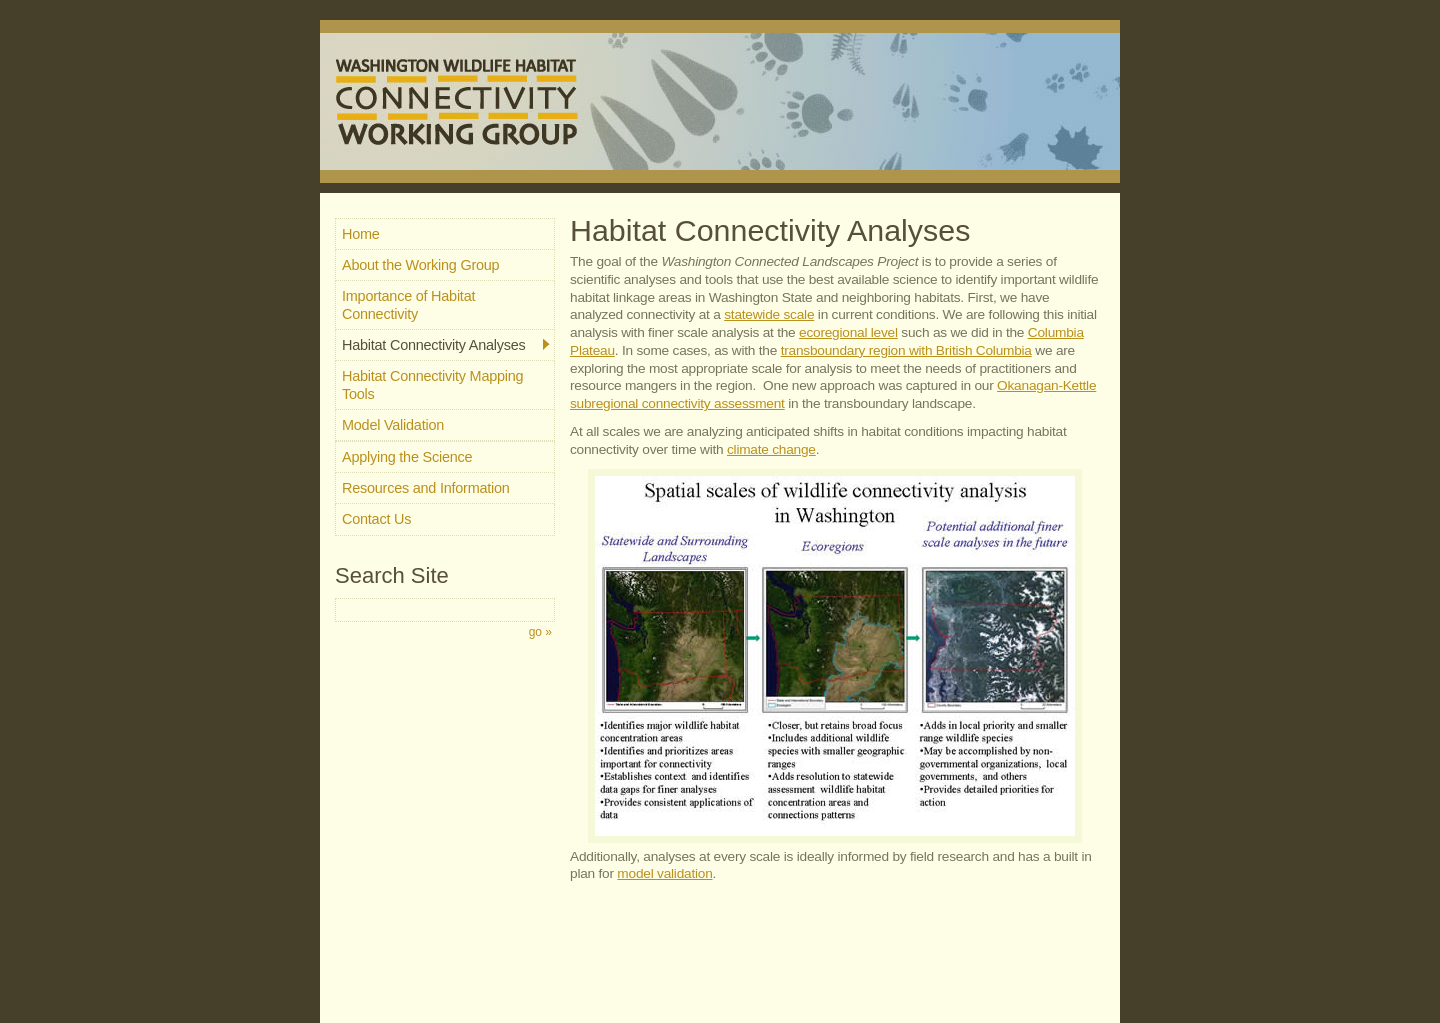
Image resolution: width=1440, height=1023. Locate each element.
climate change (771, 449)
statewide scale (769, 314)
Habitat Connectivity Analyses (446, 345)
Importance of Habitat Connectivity (408, 305)
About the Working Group (420, 265)
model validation (664, 873)
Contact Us (376, 519)
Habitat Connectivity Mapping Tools (432, 385)
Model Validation (393, 425)
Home (361, 234)
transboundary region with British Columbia (906, 350)
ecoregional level (848, 332)
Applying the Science (407, 457)
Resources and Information (426, 488)
